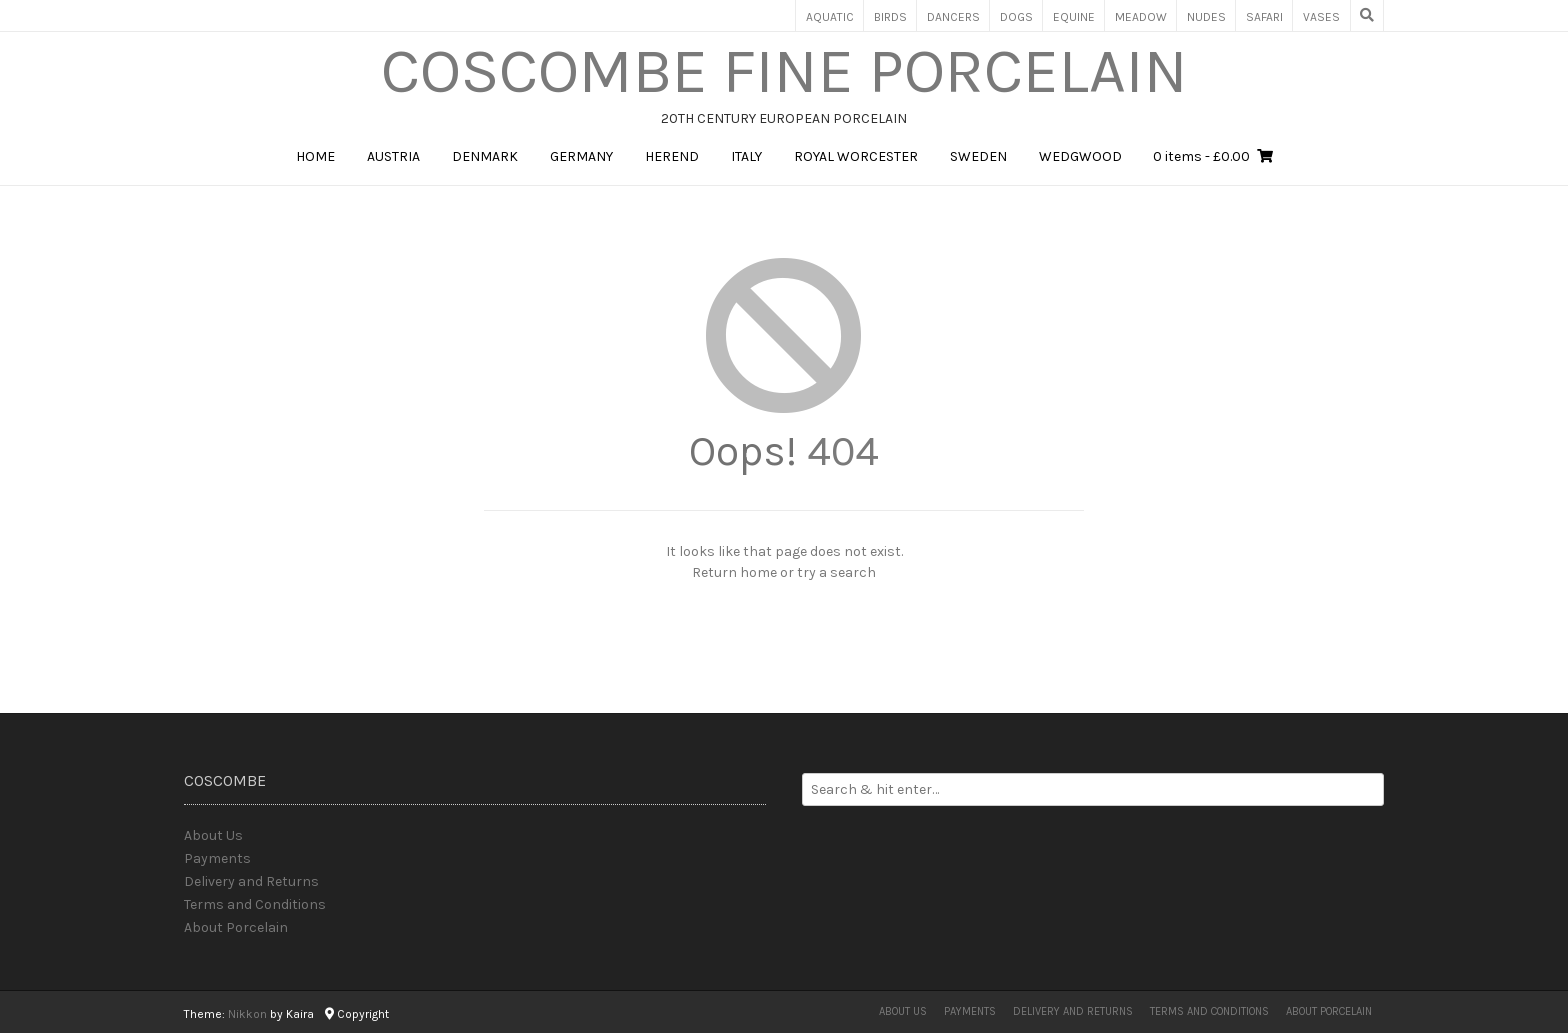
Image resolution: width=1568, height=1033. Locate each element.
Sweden (978, 156)
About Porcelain (236, 927)
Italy (746, 156)
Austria (393, 156)
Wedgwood (1080, 156)
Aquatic (830, 17)
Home (315, 156)
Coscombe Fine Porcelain (784, 71)
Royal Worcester (856, 156)
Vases (1321, 17)
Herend (672, 156)
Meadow (1141, 17)
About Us (213, 835)
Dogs (1016, 17)
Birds (890, 17)
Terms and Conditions (255, 904)
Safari (1264, 17)
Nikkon (247, 1014)
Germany (581, 156)
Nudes (1206, 17)
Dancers (953, 17)
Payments (217, 858)
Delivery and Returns (251, 881)
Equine (1074, 17)
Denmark (485, 156)
